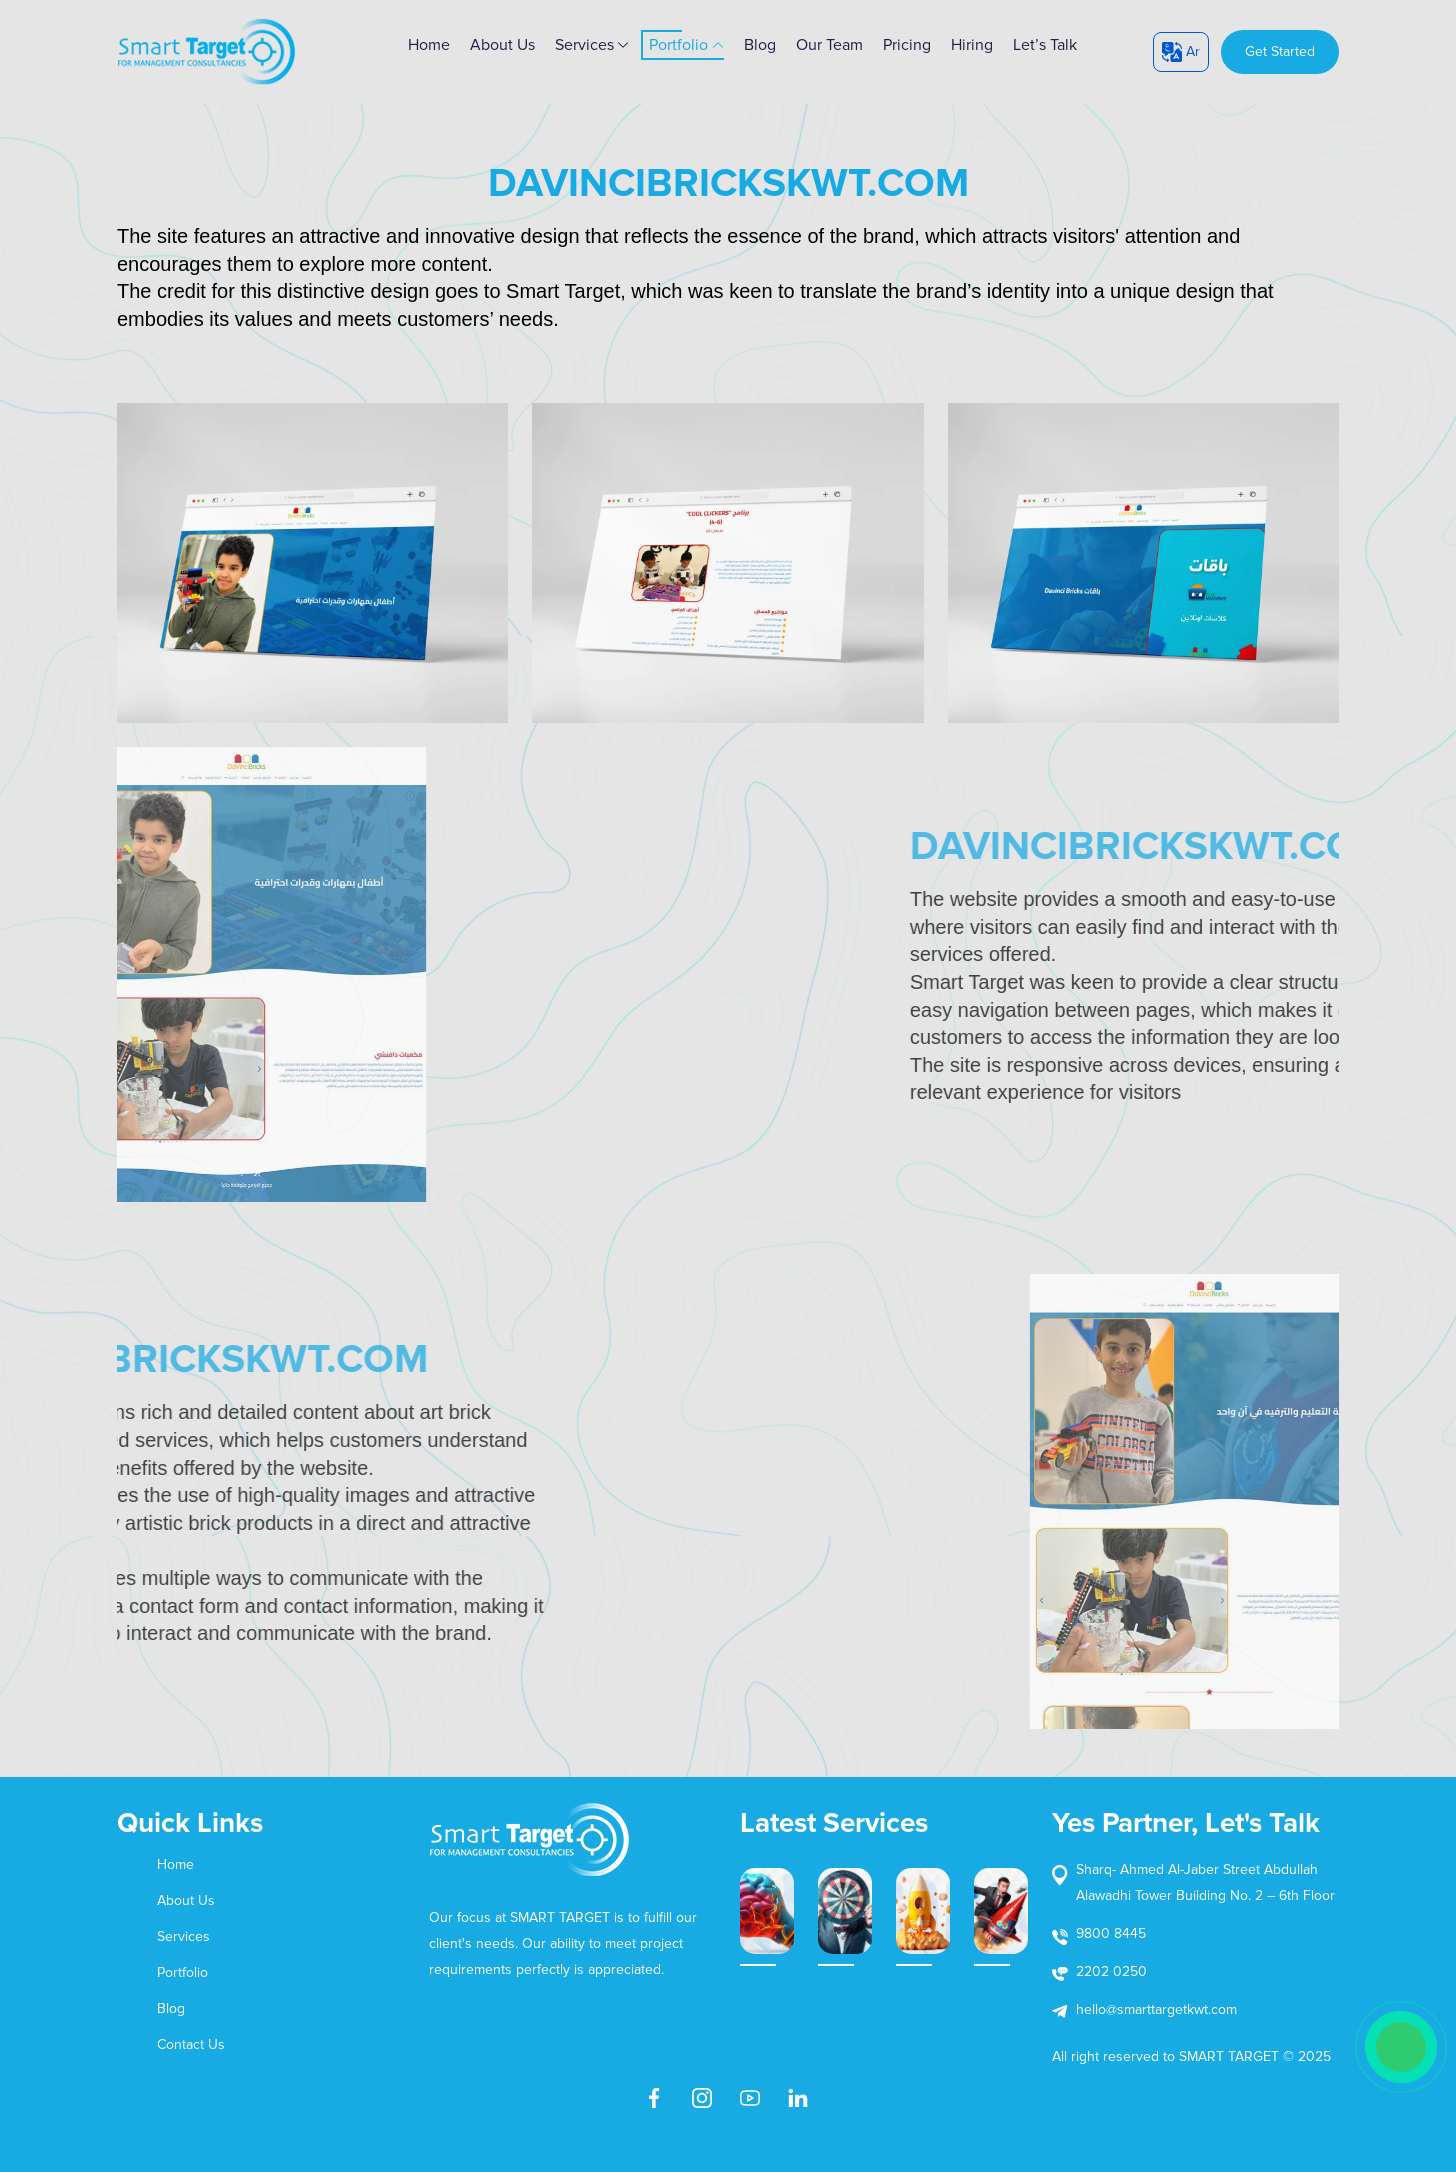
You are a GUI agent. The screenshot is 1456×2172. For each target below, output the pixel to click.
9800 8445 (1111, 1933)
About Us (502, 45)
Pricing (907, 45)
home (429, 45)
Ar (1181, 52)
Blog (760, 45)
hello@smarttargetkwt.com (1156, 2009)
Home (175, 1864)
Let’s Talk (1045, 45)
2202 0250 (1111, 1971)
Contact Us (191, 2044)
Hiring (972, 45)
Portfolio (686, 45)
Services (592, 45)
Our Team (829, 45)
